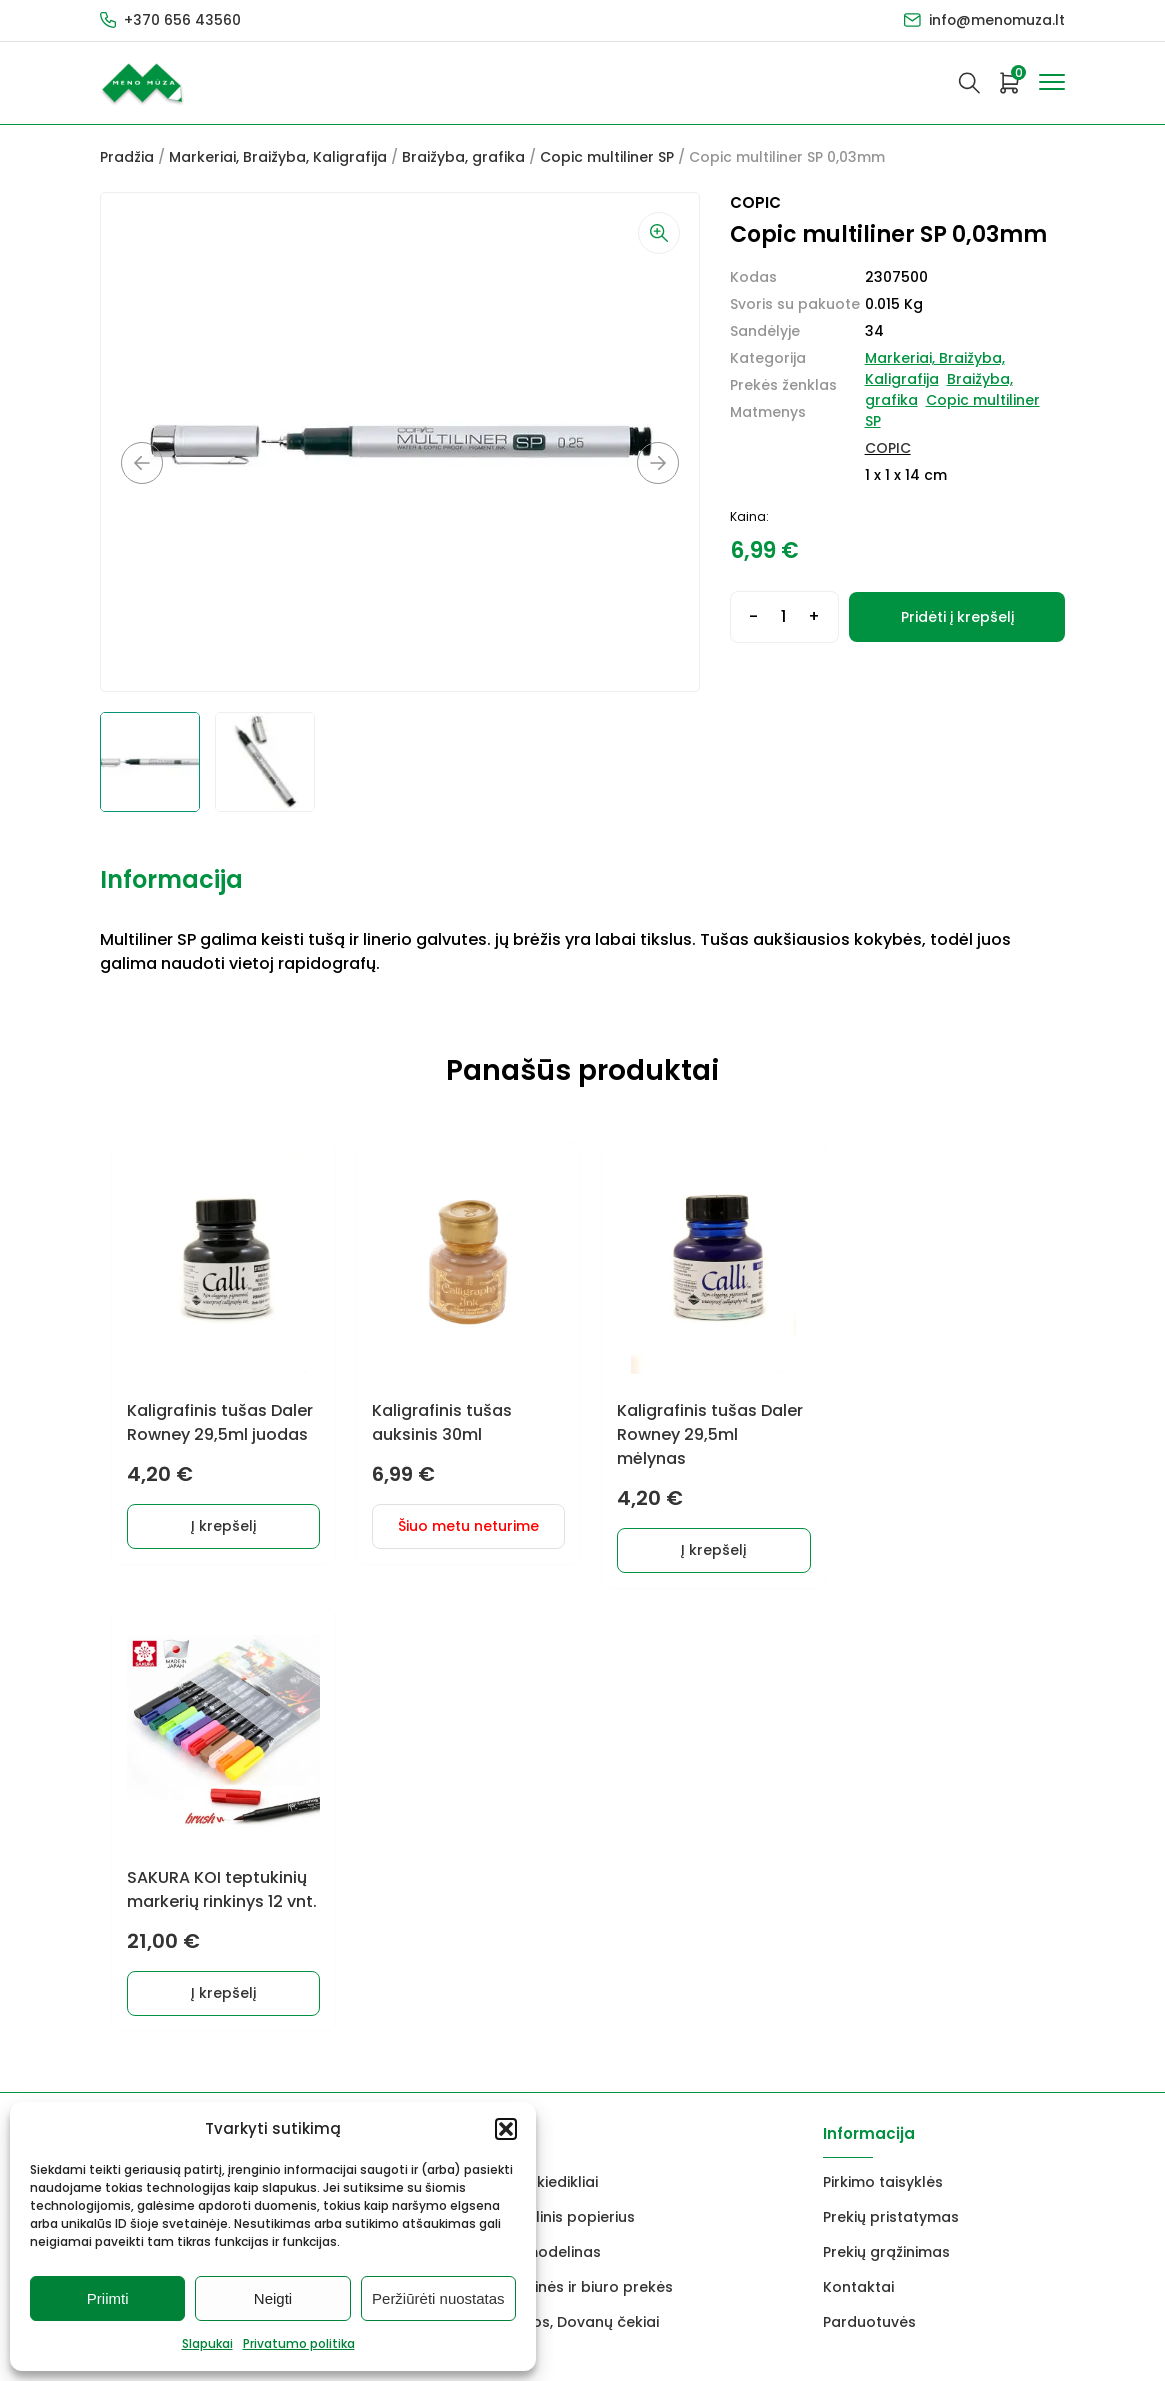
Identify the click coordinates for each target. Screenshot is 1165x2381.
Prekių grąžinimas (886, 1808)
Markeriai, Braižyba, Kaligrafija (278, 157)
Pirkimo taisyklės (883, 1738)
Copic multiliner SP (607, 157)
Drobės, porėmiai (162, 1843)
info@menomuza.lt (996, 20)
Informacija (171, 879)
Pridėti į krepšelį (957, 617)
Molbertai (135, 1808)
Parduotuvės (869, 1878)
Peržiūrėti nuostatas (438, 2298)
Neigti (273, 2298)
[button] (506, 2129)
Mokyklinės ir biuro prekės (579, 1843)
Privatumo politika (299, 2343)
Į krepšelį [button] (221, 1525)
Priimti (108, 2298)
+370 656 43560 (182, 20)
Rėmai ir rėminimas (330, 1878)
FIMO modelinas (543, 1808)
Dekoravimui (306, 1738)
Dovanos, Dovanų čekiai (572, 1878)
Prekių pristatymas (891, 1773)
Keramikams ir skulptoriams (363, 1808)
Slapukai (207, 2343)
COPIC (888, 448)
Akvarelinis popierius (560, 1773)
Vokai (120, 1878)
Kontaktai (858, 1843)
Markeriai (294, 1773)
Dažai (120, 1738)
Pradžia (127, 157)
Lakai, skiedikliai (541, 1738)
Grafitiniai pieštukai (170, 1773)
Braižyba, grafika (463, 157)
